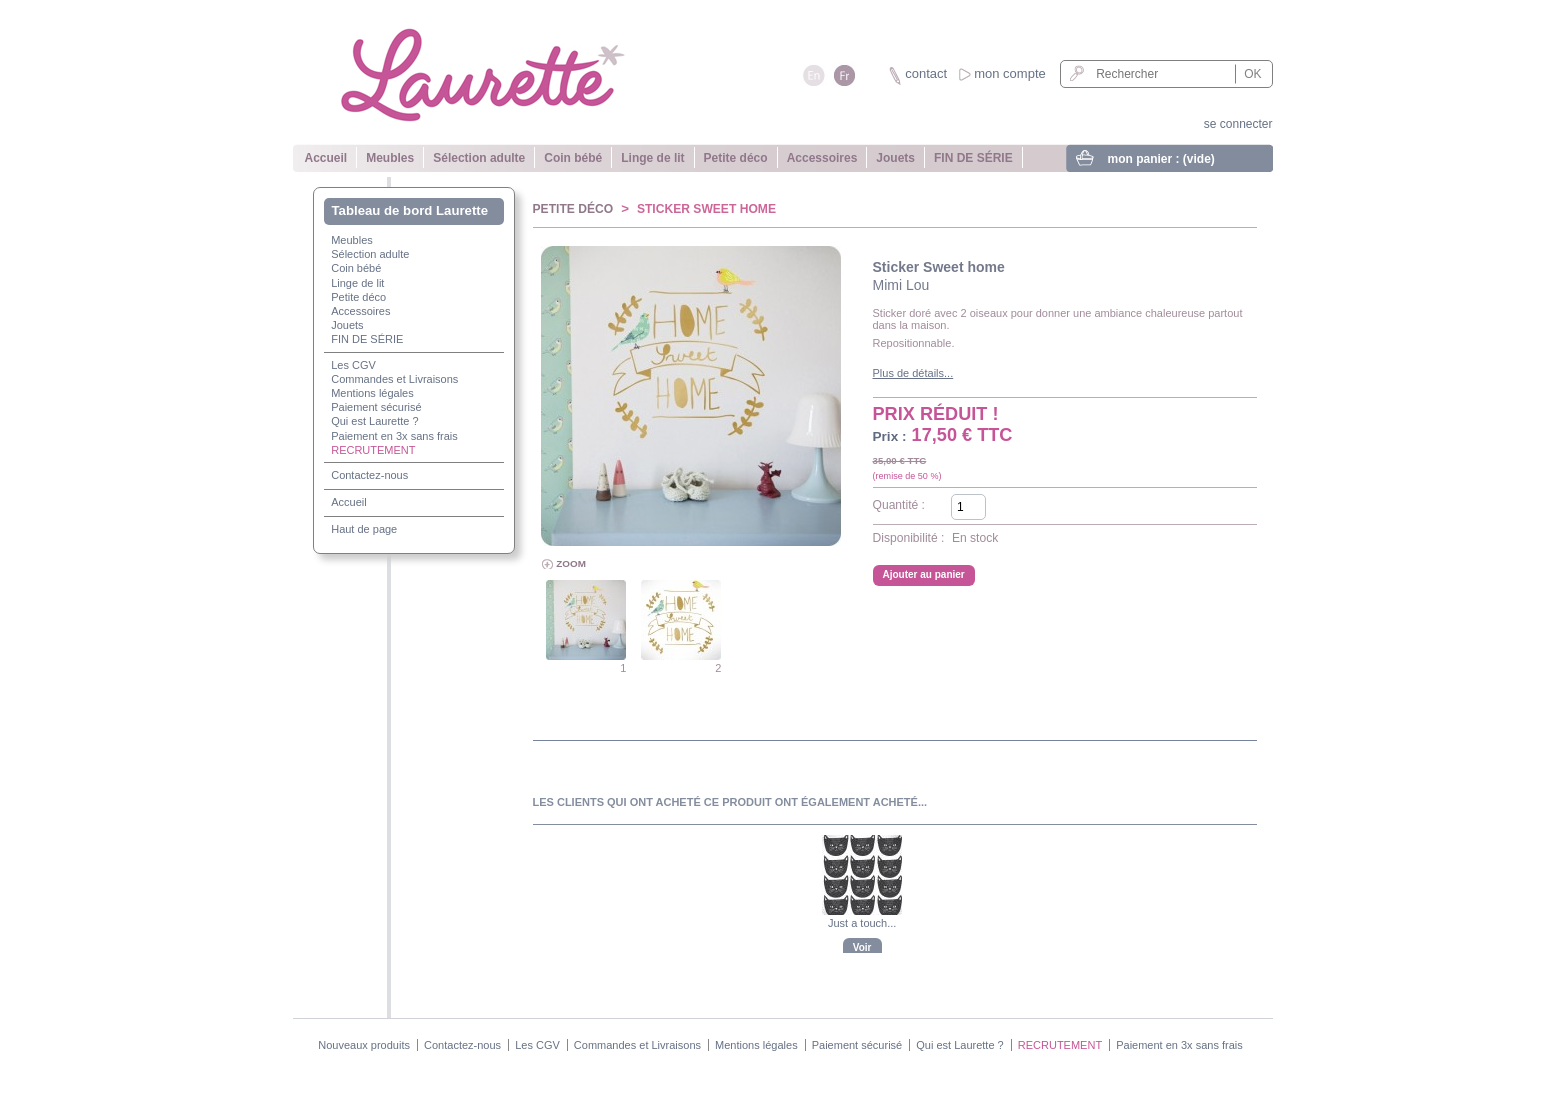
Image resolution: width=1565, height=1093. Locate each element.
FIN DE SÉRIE (973, 158)
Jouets (895, 158)
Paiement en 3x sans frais (394, 436)
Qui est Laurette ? (374, 421)
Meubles (390, 158)
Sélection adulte (479, 158)
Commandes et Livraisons (394, 379)
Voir (862, 947)
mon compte (1010, 73)
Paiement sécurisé (376, 407)
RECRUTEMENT (373, 450)
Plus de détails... (913, 373)
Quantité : (899, 505)
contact (926, 73)
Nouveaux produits (364, 1045)
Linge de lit (652, 158)
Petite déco (736, 158)
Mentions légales (372, 393)
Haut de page (364, 529)
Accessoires (822, 158)
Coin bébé (573, 158)
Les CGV (353, 365)
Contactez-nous (369, 475)
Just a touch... (862, 923)
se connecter (1238, 124)
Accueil (326, 158)
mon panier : (1161, 159)
